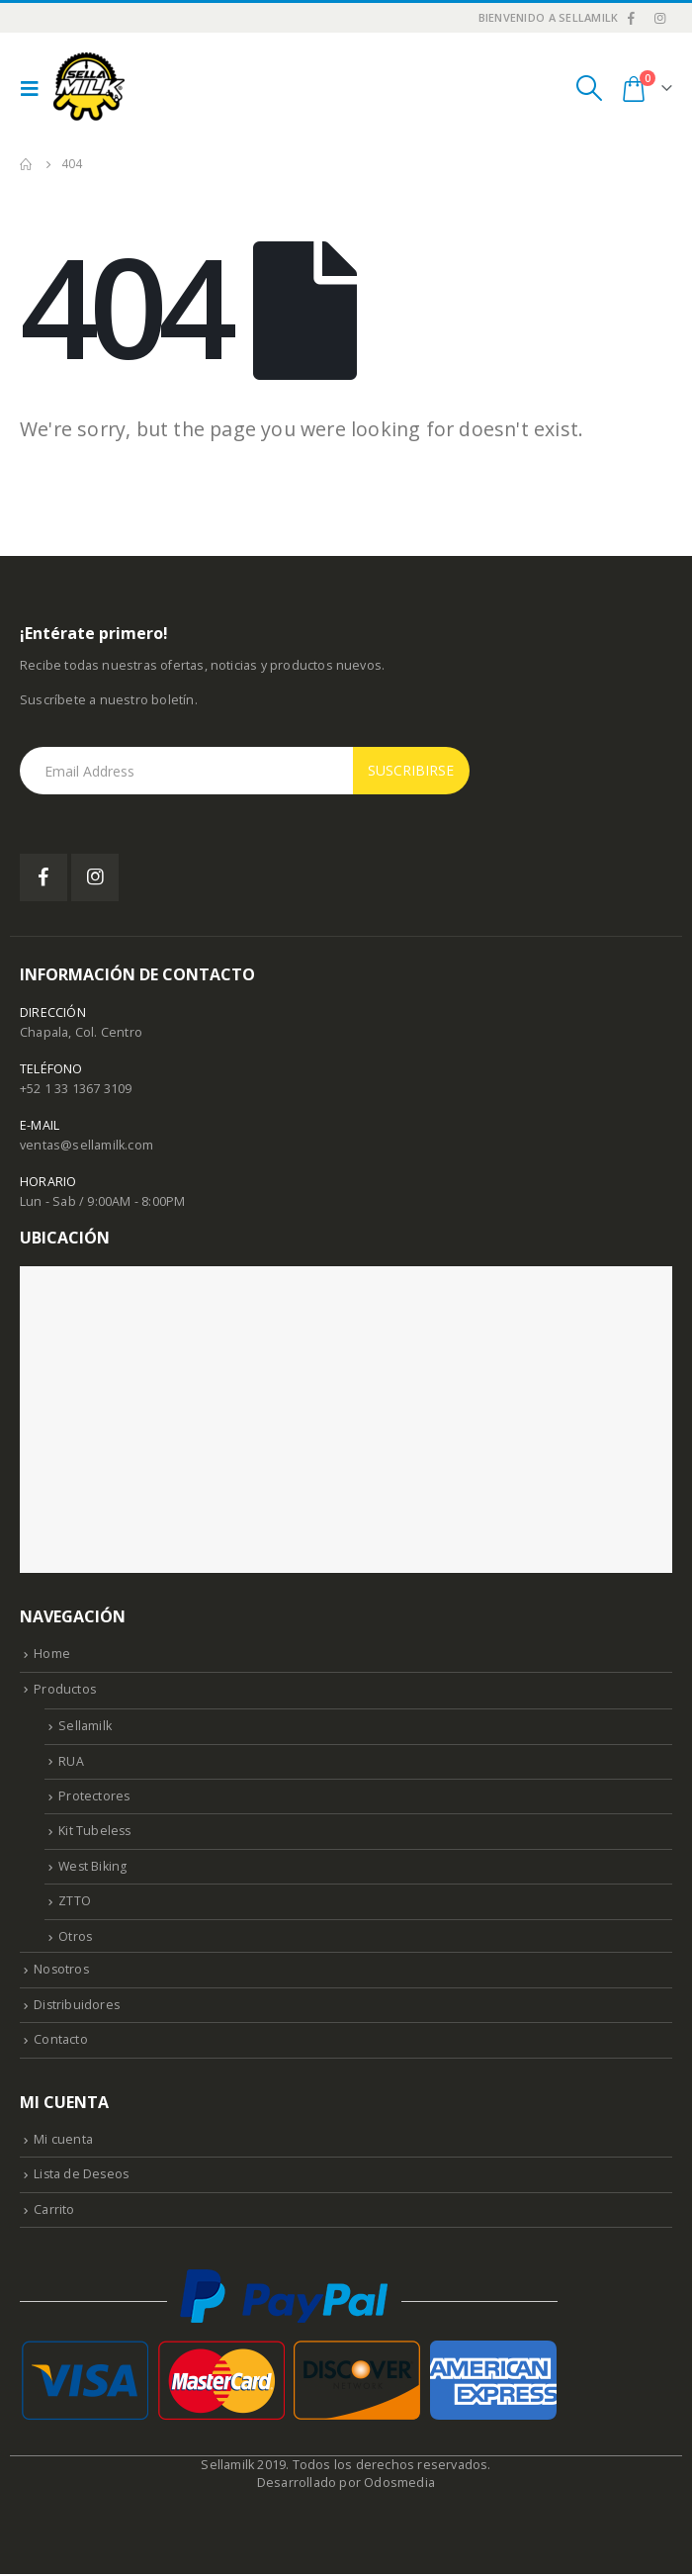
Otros (75, 1937)
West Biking (93, 1867)
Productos (65, 1689)
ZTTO (74, 1901)
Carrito (54, 2211)
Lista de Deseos (82, 2175)
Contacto (61, 2041)
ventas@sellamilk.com (86, 1145)
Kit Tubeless (95, 1831)
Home (52, 1653)
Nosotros (62, 1971)
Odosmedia (399, 2484)
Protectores (94, 1797)
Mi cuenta (63, 2141)
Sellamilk (85, 1725)
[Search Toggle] (588, 88)
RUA (71, 1761)
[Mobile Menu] (34, 88)
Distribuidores (78, 2005)
